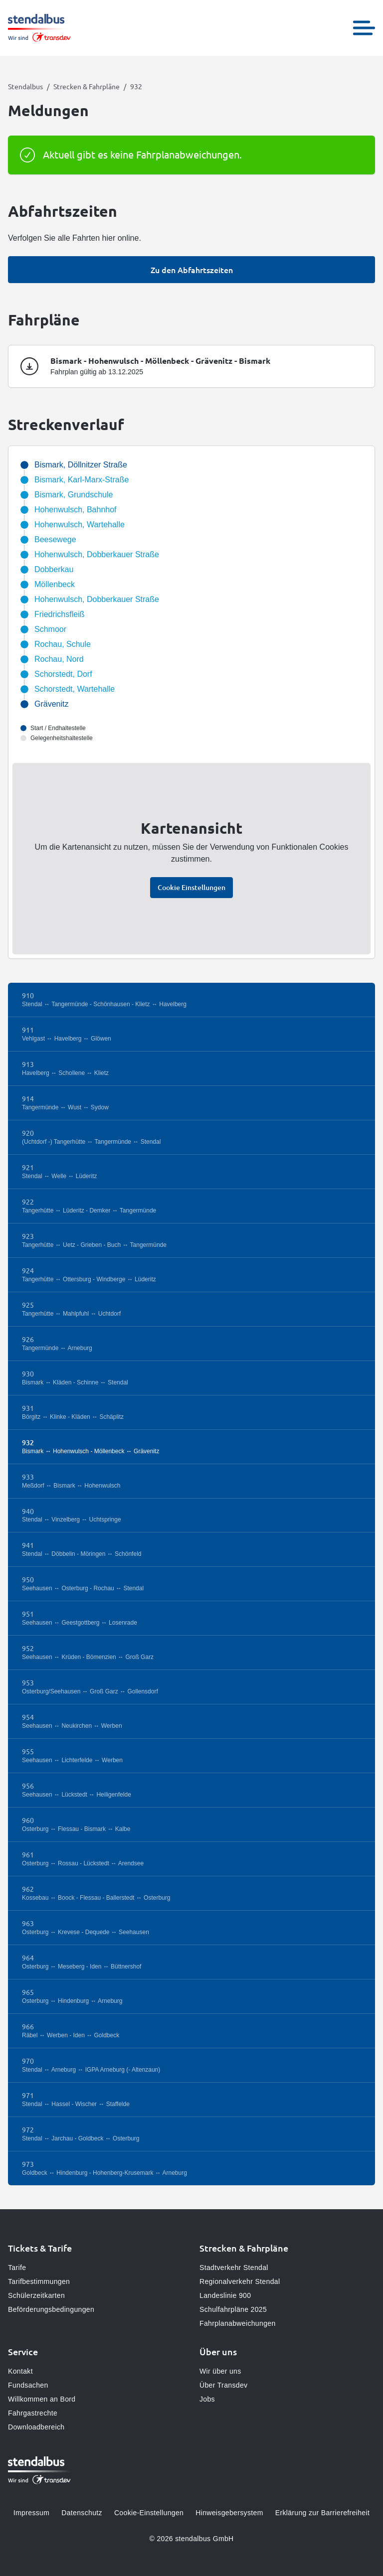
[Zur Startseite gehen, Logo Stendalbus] (39, 28)
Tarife (17, 2268)
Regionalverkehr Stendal (239, 2281)
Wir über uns (220, 2371)
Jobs (207, 2399)
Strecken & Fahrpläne (86, 86)
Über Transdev (223, 2385)
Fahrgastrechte (32, 2413)
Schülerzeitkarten (36, 2295)
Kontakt (20, 2371)
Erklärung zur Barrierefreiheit (322, 2513)
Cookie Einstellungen (191, 887)
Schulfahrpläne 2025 (233, 2309)
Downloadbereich (36, 2427)
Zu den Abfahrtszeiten (192, 269)
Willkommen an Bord (41, 2399)
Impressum (31, 2513)
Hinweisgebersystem (229, 2513)
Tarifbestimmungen (39, 2281)
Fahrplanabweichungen (237, 2323)
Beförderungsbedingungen (51, 2309)
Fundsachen (28, 2385)
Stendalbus (25, 86)
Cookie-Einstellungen (149, 2513)
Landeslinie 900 (225, 2295)
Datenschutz (81, 2513)
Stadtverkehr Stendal (233, 2268)
